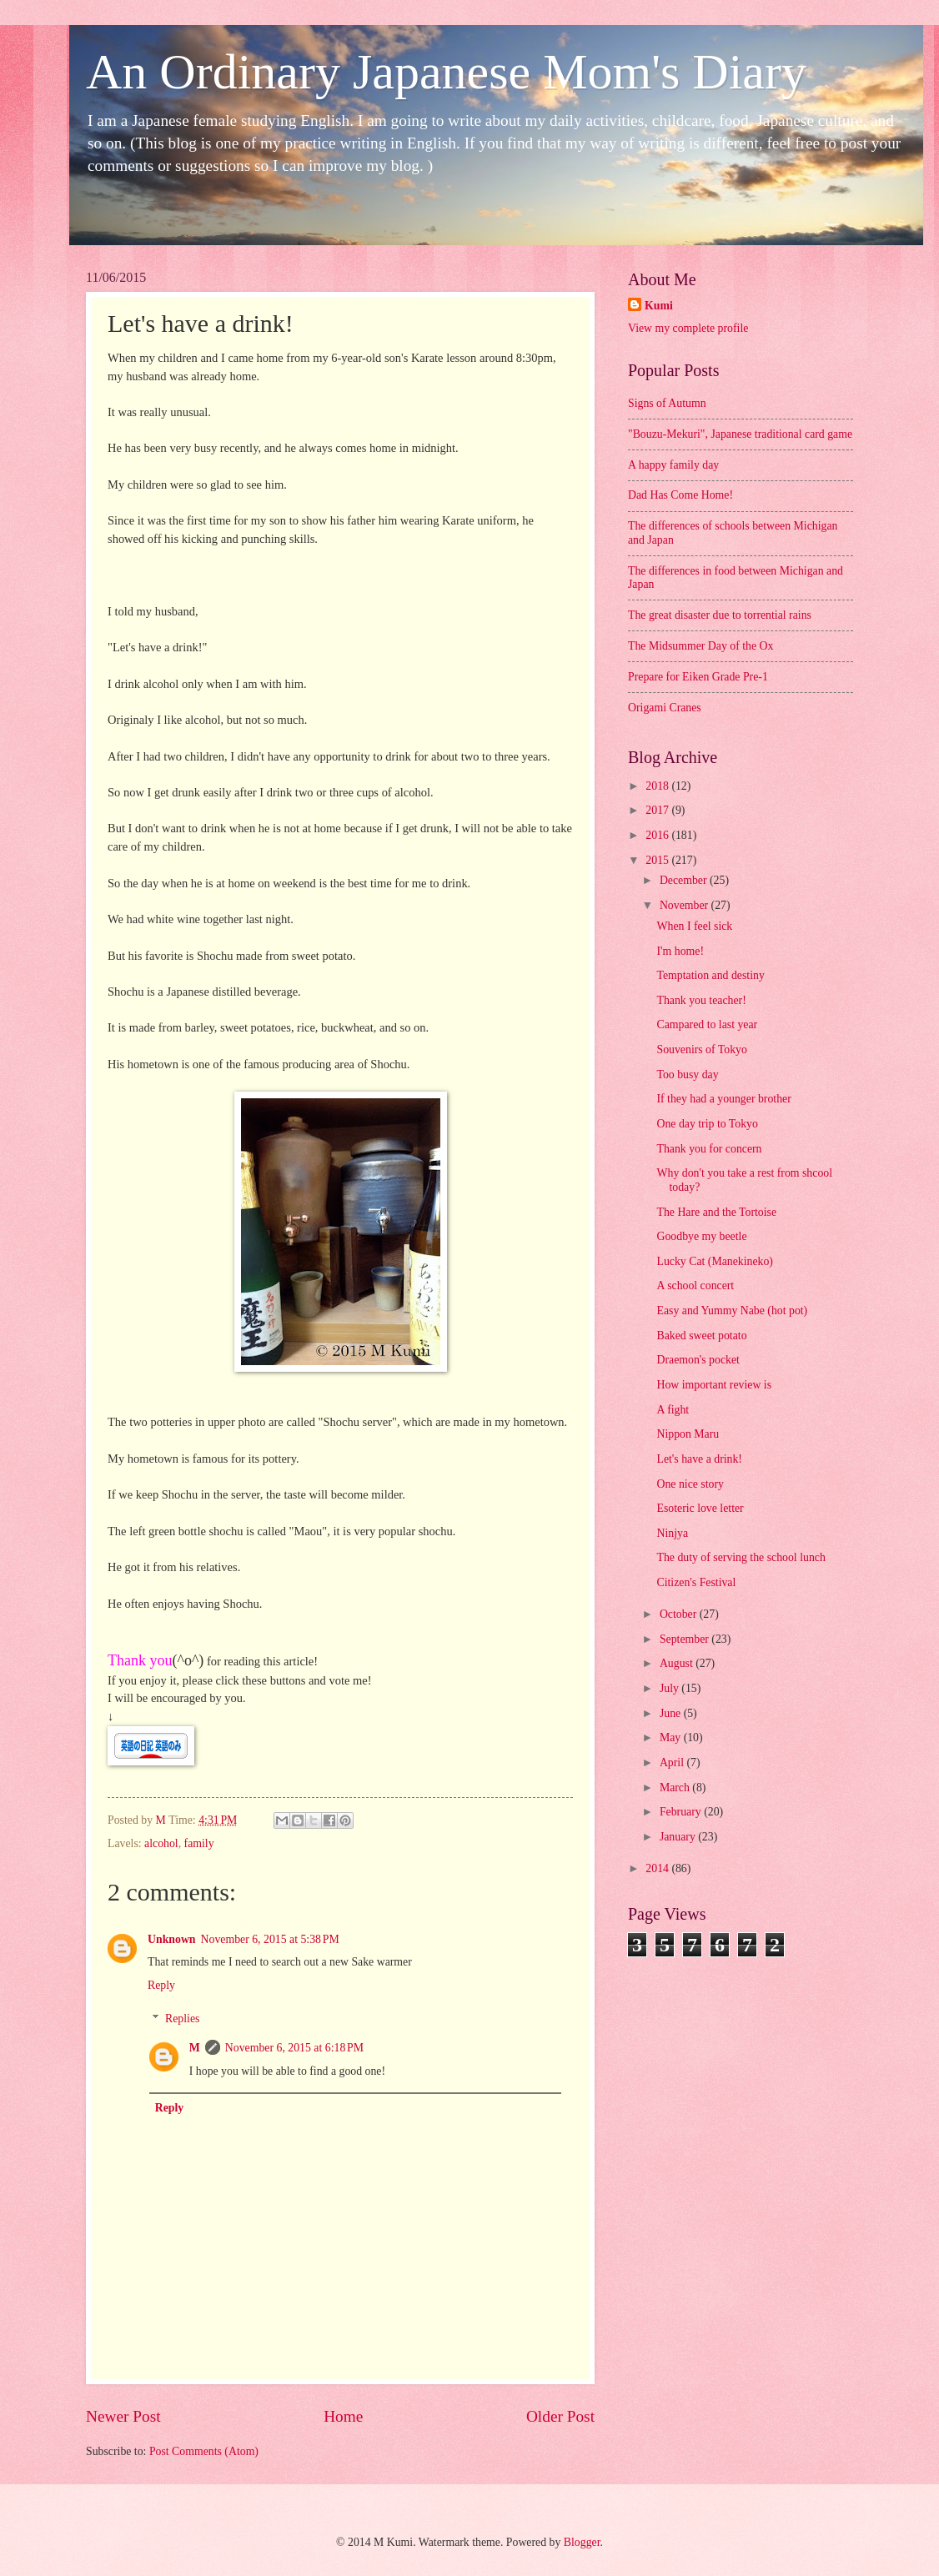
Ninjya (672, 1533)
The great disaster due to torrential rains (719, 615)
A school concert (695, 1285)
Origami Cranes (664, 707)
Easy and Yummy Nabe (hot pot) (731, 1310)
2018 (658, 786)
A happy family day (673, 465)
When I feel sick (694, 926)
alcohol (161, 1843)
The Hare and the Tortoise (716, 1212)
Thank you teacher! (701, 1000)
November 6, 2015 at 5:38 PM (270, 1939)
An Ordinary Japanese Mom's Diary (446, 71)
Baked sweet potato (701, 1335)
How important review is (713, 1384)
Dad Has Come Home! (680, 495)
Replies (182, 2018)
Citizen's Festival (696, 1582)
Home (343, 2416)
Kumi (659, 305)
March (676, 1787)
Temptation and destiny (710, 975)
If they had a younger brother (723, 1098)
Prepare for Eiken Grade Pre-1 (698, 676)
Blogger (582, 2542)
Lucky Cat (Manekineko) (714, 1261)
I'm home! (680, 951)
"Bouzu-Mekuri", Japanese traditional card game (740, 434)
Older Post (560, 2416)
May (672, 1737)
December (685, 880)
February (682, 1811)
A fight (672, 1409)
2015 (658, 860)
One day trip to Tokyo (706, 1123)
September (685, 1639)
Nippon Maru (687, 1434)
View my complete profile (688, 328)
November (685, 905)
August (677, 1663)
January (679, 1836)
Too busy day (687, 1074)
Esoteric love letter (699, 1508)
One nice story (689, 1484)
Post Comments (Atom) (204, 2451)
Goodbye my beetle (701, 1236)
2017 (658, 810)
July (670, 1688)
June (672, 1713)
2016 (658, 835)
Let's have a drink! (698, 1459)
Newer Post (123, 2416)
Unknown (172, 1939)
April (673, 1762)
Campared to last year (706, 1024)
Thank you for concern (708, 1148)
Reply (161, 1985)
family (199, 1843)
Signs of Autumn (667, 403)
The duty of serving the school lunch (740, 1557)
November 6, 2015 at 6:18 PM (294, 2047)
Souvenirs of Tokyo (701, 1049)
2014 (658, 1868)
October (680, 1614)
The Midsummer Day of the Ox (700, 646)
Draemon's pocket (697, 1359)
